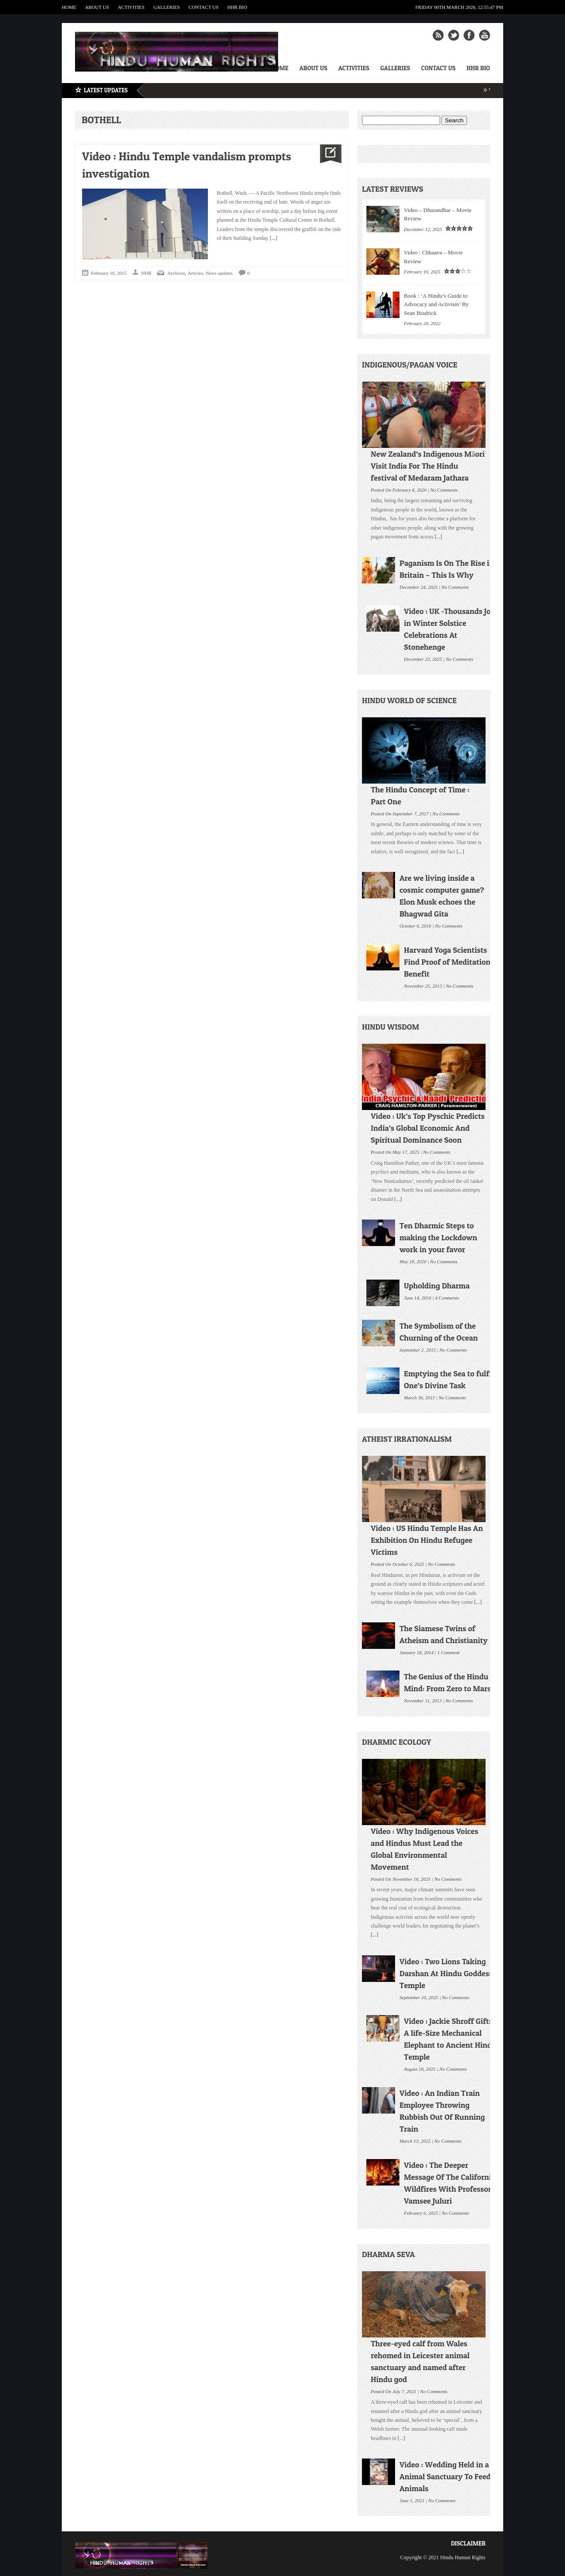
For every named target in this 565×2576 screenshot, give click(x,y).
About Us (97, 7)
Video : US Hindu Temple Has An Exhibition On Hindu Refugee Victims (427, 1540)
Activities (131, 7)
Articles (195, 273)
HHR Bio (237, 7)
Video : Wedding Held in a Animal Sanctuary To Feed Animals (445, 2476)
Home (69, 7)
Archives (176, 273)
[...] (272, 238)
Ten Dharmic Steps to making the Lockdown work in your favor (438, 1237)
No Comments (444, 488)
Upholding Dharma (437, 1285)
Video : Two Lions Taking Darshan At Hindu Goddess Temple (446, 1973)
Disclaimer (468, 2543)
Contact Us (203, 7)
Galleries (166, 7)
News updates (219, 273)
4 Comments (447, 1296)
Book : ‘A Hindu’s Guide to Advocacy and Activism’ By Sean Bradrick (436, 304)
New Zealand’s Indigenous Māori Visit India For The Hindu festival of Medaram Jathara (428, 465)
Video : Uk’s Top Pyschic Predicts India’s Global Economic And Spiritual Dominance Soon (428, 1127)
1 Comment (448, 1651)
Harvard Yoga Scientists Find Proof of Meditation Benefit (447, 961)
